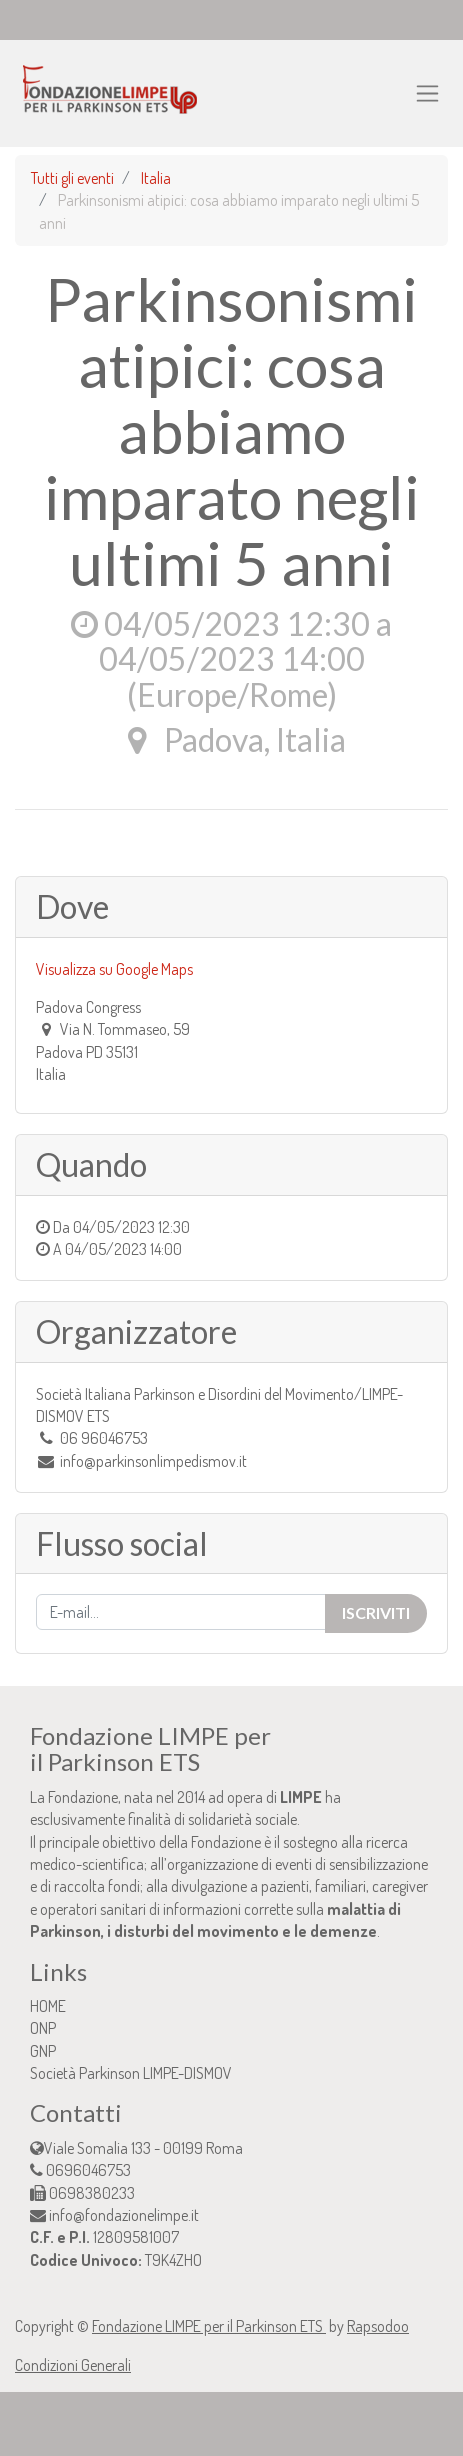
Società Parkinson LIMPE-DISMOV (131, 2073)
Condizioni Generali (73, 2365)
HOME (48, 2006)
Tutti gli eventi (72, 178)
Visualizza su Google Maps (114, 969)
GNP (43, 2051)
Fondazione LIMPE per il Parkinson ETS (209, 2326)
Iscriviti (376, 1612)
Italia (156, 178)
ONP (43, 2028)
